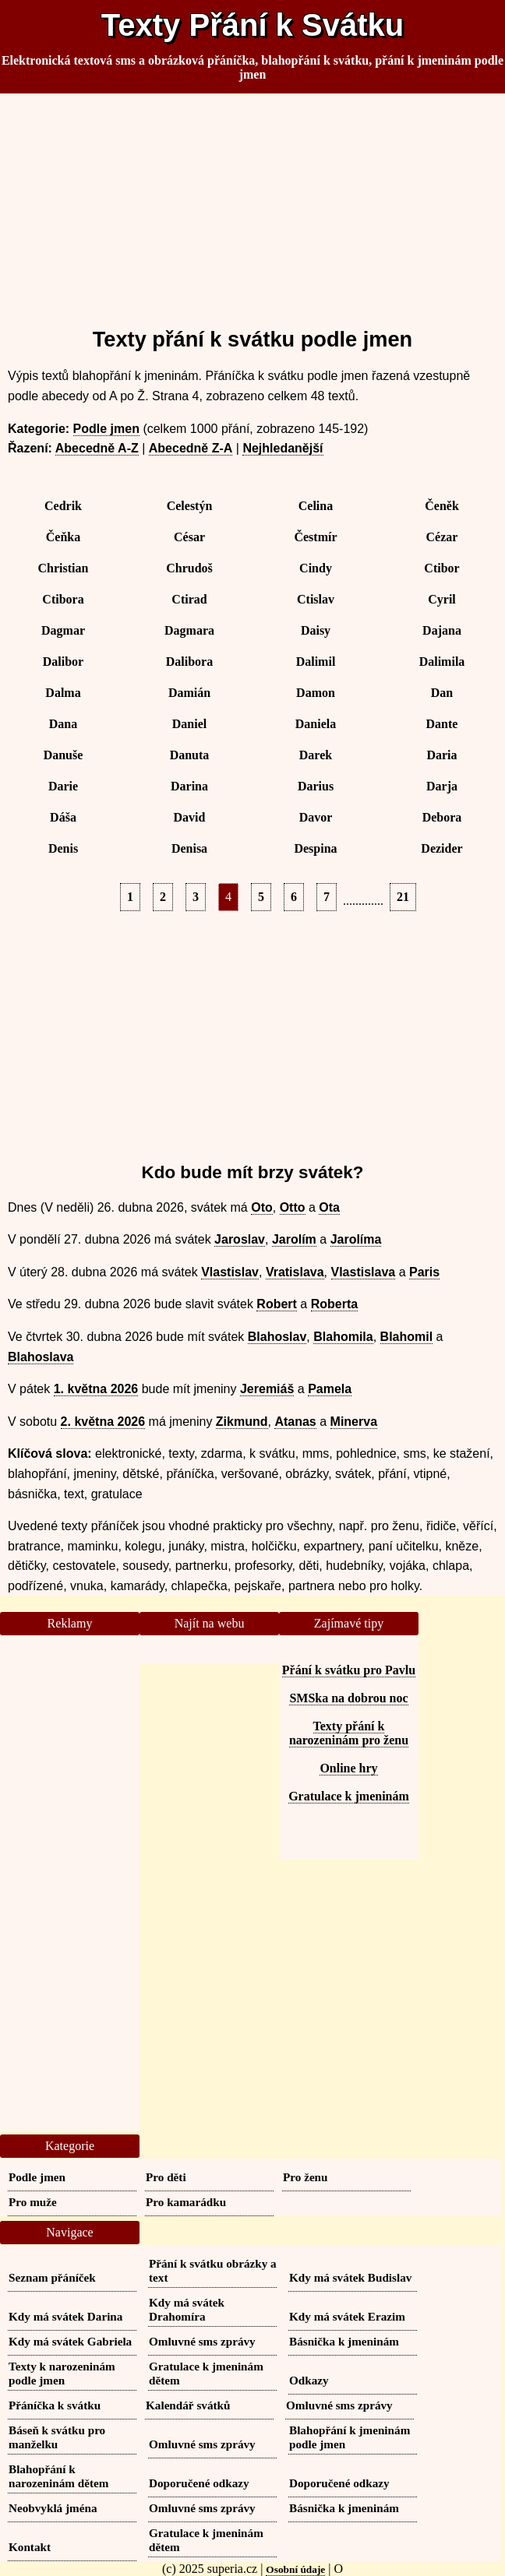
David (190, 817)
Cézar (442, 537)
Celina (315, 505)
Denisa (189, 848)
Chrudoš (189, 568)
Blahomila (343, 1336)
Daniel (189, 723)
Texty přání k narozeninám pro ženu (348, 1733)
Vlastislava (363, 1272)
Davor (316, 817)
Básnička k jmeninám (344, 2341)
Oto (262, 1207)
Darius (316, 786)
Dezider (441, 848)
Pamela (329, 1388)
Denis (63, 848)
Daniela (315, 723)
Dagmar (63, 630)
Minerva (353, 1421)
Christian (63, 568)
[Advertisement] (252, 204)
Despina (315, 848)
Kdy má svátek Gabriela (70, 2341)
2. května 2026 (103, 1421)
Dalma (62, 692)
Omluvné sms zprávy (202, 2341)
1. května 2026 (96, 1388)
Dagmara (189, 630)
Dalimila (442, 661)
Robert (276, 1304)
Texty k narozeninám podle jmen (62, 2373)
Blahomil (406, 1336)
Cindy (315, 568)
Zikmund (242, 1421)
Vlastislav (230, 1272)
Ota (329, 1207)
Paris (424, 1272)
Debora (442, 817)
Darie (63, 786)
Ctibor (441, 568)
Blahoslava (40, 1357)
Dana (63, 723)
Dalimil (316, 661)
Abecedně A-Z (97, 448)
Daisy (315, 630)
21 (403, 896)
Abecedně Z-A (191, 448)
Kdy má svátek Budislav (350, 2277)
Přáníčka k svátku (55, 2405)
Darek (315, 755)
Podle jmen (106, 428)
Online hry (348, 1768)
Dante (442, 723)
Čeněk (442, 505)
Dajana (441, 630)
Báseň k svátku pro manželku (57, 2437)
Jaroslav (239, 1239)
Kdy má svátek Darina (65, 2316)
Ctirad (189, 599)
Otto (292, 1207)
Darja (441, 786)
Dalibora (189, 661)
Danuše (63, 755)
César (189, 537)
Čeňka (63, 537)
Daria (441, 755)
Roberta (334, 1304)
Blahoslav (277, 1336)
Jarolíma (356, 1239)
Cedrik (63, 505)
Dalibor (63, 661)
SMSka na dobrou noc (348, 1698)
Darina (189, 786)
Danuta (190, 755)
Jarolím (294, 1239)
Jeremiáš (267, 1388)
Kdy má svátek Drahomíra (186, 2309)
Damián (189, 692)
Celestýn (190, 505)
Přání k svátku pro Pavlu (348, 1670)
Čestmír (315, 537)
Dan (442, 692)
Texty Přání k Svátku (252, 25)
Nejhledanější (282, 448)
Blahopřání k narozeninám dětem (58, 2476)
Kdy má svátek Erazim (347, 2316)
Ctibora (62, 599)
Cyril (442, 599)
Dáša (63, 817)
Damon (315, 692)
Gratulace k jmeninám (348, 1796)
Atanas (295, 1421)
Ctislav (315, 599)
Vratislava (295, 1272)
